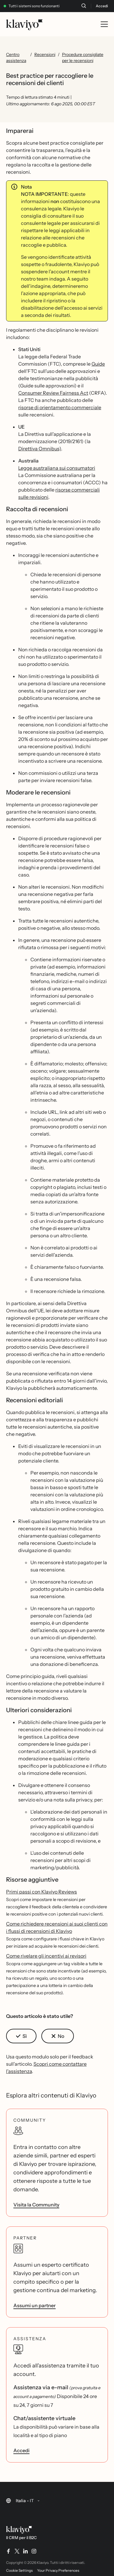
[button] (21, 2036)
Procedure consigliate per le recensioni (82, 57)
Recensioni (44, 54)
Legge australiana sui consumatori (56, 468)
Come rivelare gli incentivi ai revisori (46, 1956)
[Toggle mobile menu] (104, 24)
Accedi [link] (21, 2450)
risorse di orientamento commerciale (59, 407)
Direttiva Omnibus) (39, 449)
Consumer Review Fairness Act (53, 393)
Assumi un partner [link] (34, 2305)
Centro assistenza (16, 57)
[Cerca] (83, 5)
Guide (98, 364)
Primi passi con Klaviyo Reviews (41, 1892)
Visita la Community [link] (36, 2205)
